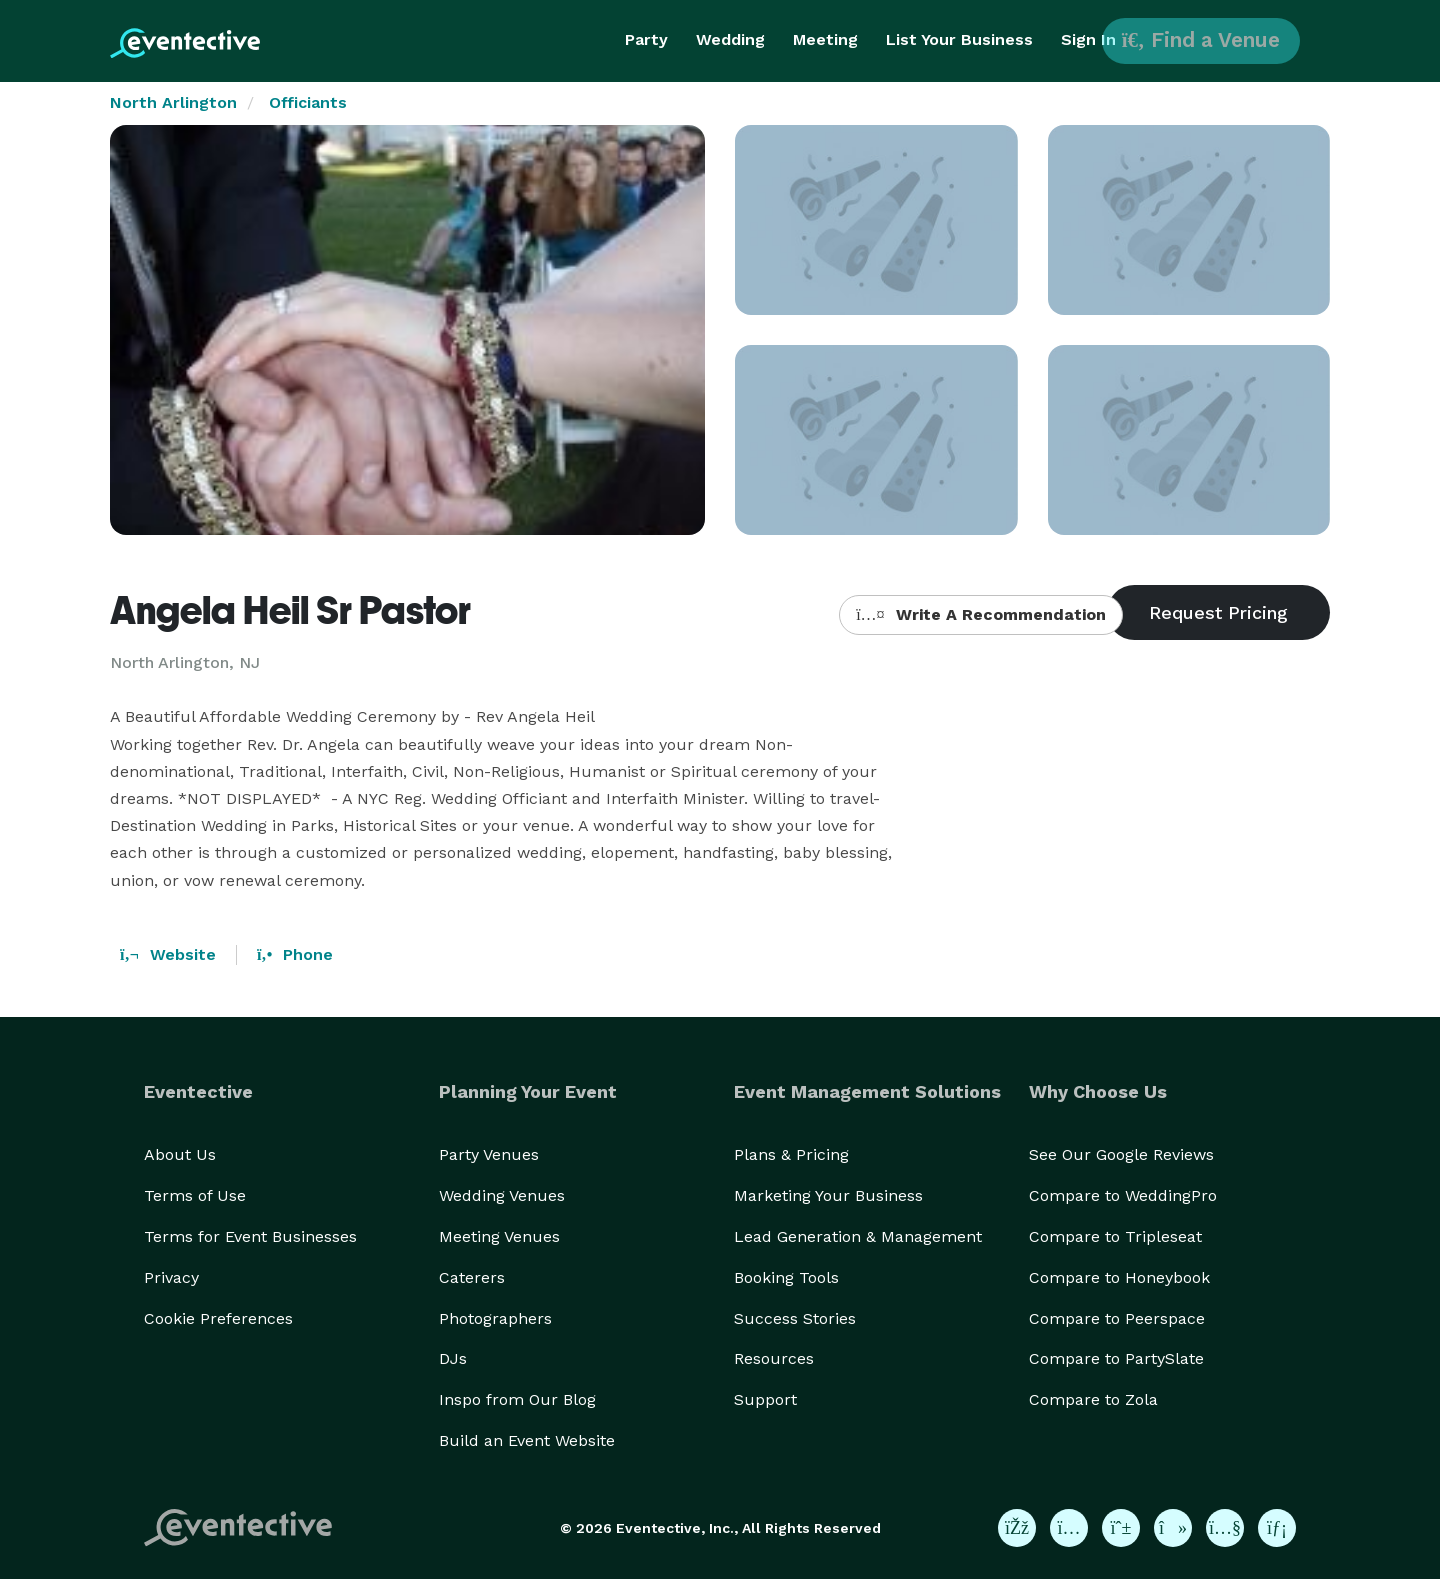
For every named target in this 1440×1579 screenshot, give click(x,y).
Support (765, 1399)
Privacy (171, 1277)
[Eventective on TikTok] (1173, 1528)
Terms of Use (195, 1195)
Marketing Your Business (828, 1195)
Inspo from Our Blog (517, 1399)
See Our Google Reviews (1121, 1154)
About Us (180, 1154)
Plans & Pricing (791, 1154)
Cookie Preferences (218, 1318)
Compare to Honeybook (1119, 1277)
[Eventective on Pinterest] (1121, 1528)
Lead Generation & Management (858, 1236)
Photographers (495, 1318)
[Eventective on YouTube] (1225, 1528)
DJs (453, 1358)
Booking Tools (786, 1277)
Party (646, 39)
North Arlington (173, 102)
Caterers (472, 1277)
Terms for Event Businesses (250, 1236)
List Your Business (959, 39)
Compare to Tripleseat (1115, 1236)
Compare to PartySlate (1116, 1358)
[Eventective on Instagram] (1069, 1528)
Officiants (308, 102)
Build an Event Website (527, 1440)
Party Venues (489, 1154)
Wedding (730, 39)
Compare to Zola (1093, 1399)
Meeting (825, 39)
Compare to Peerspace (1117, 1318)
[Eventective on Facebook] (1017, 1528)
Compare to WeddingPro (1123, 1195)
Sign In (1088, 39)
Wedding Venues (502, 1195)
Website (168, 954)
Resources (774, 1358)
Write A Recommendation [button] (980, 614)
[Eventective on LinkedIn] (1277, 1528)
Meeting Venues (499, 1236)
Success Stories (795, 1318)
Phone (295, 954)
